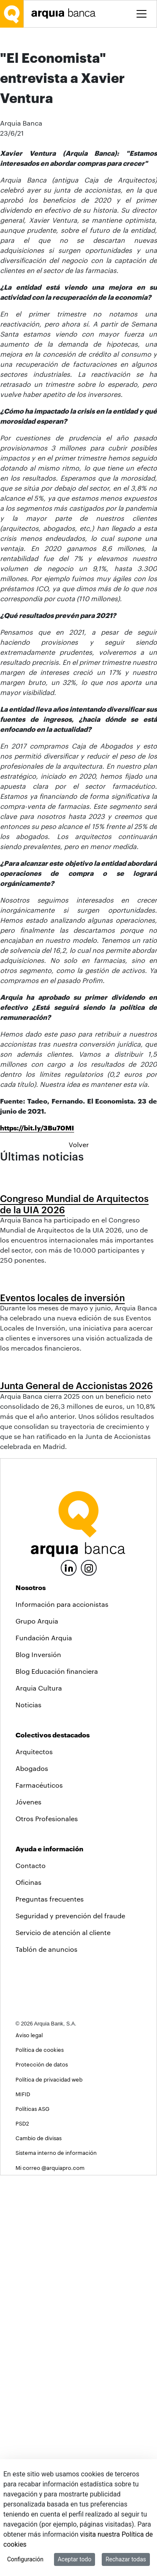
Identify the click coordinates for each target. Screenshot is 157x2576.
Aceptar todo (74, 2559)
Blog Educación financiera (56, 2072)
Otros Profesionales (46, 2219)
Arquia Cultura (38, 2088)
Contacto (30, 2266)
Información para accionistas (61, 2005)
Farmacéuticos (39, 2186)
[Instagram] (89, 1968)
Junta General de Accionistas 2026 (76, 1786)
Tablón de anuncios (46, 2350)
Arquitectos (34, 2152)
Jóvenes (28, 2202)
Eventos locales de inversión (62, 1603)
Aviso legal (29, 2435)
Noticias (28, 2105)
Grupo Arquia (36, 2021)
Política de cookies (39, 2450)
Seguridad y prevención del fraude (70, 2316)
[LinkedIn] (69, 1967)
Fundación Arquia (43, 2038)
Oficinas (28, 2283)
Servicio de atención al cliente (63, 2333)
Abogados (31, 2169)
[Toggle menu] (141, 14)
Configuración (25, 2559)
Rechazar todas (126, 2559)
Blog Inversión (38, 2055)
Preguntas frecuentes (49, 2299)
